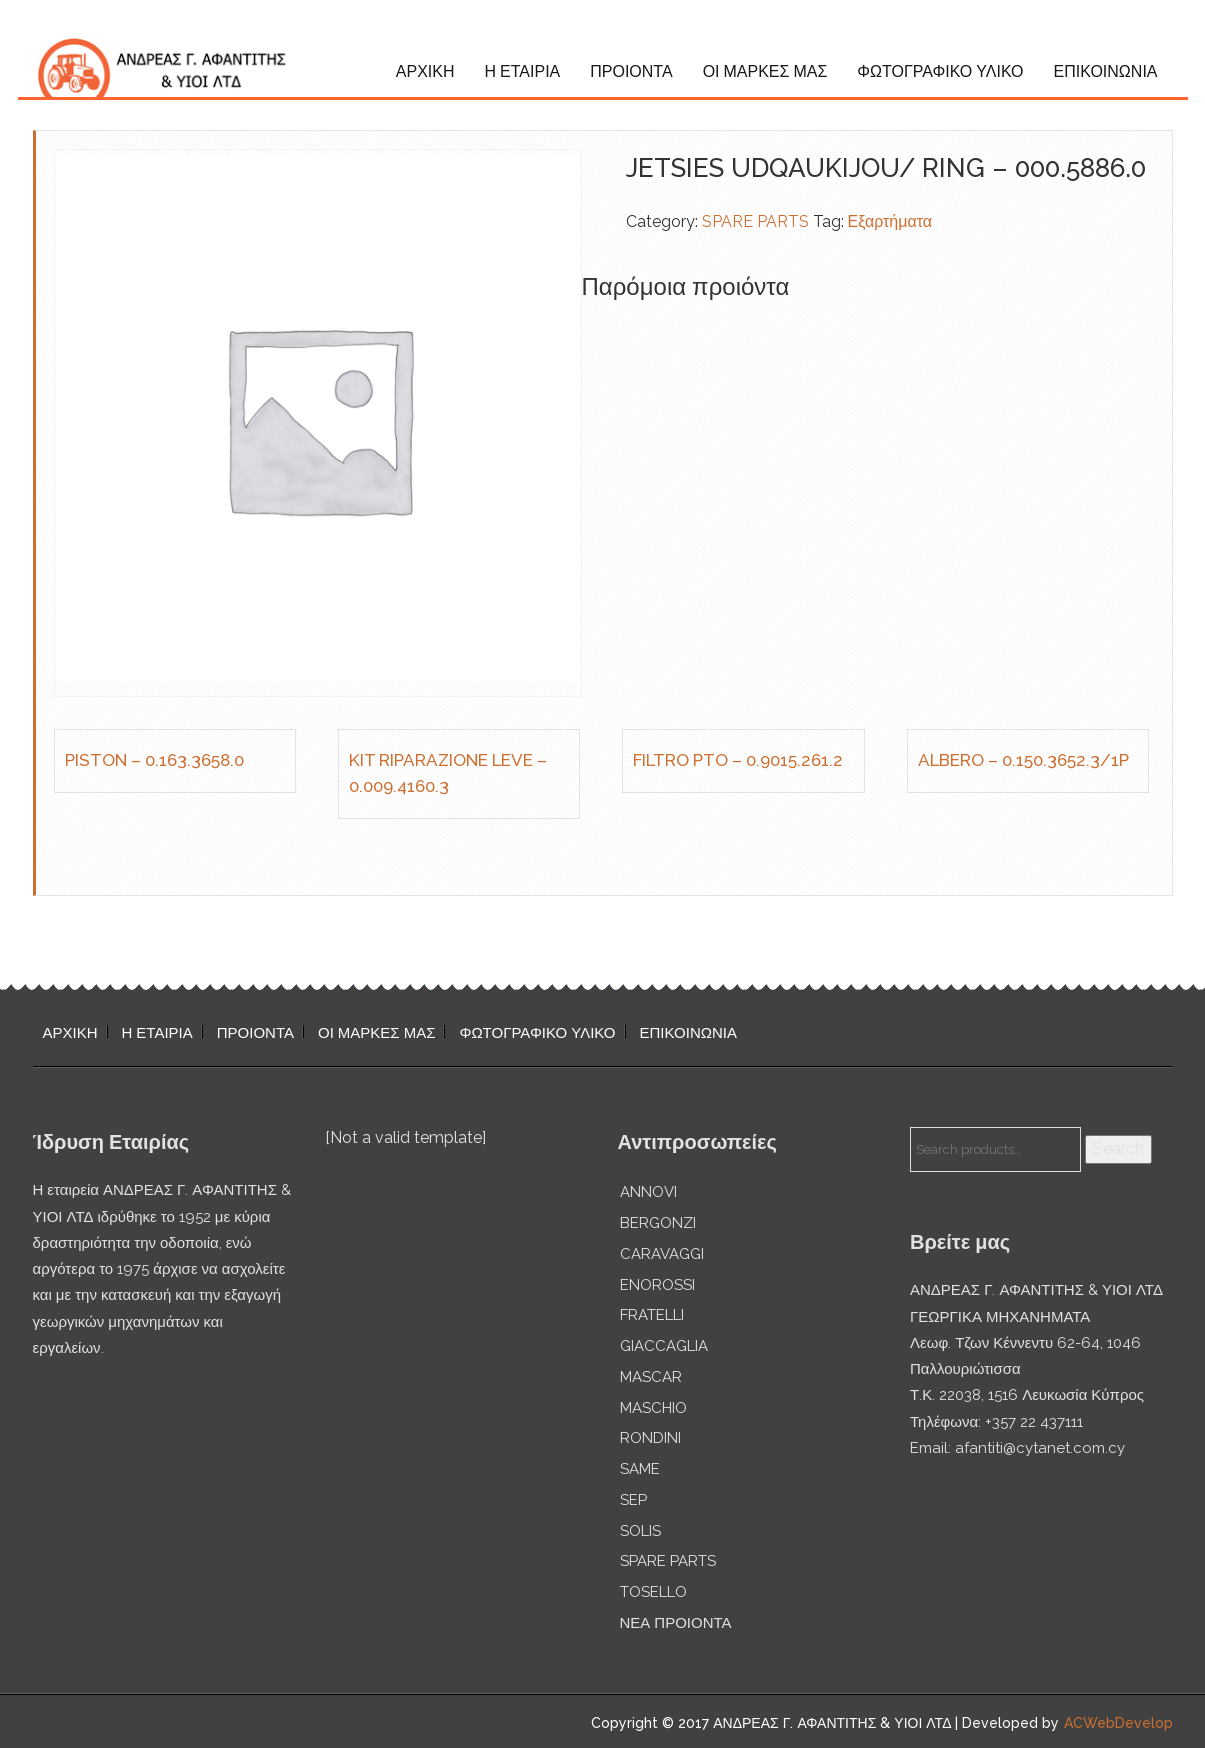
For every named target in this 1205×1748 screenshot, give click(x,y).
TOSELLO (653, 1592)
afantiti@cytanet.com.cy (1040, 1448)
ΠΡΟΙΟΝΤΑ (631, 71)
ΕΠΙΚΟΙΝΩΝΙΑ (1106, 71)
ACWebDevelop (1118, 1723)
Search (1118, 1148)
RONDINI (650, 1438)
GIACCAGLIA (664, 1346)
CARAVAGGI (662, 1254)
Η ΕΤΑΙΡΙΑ (523, 71)
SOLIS (640, 1531)
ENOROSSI (657, 1285)
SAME (640, 1469)
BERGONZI (658, 1223)
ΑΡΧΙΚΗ (425, 71)
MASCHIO (653, 1408)
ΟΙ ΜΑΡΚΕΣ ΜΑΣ (765, 71)
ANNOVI (648, 1192)
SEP (633, 1500)
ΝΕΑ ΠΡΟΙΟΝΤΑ (676, 1623)
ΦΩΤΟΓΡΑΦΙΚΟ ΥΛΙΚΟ (940, 71)
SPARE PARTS (755, 221)
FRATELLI (652, 1315)
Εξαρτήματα (890, 221)
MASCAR (651, 1377)
